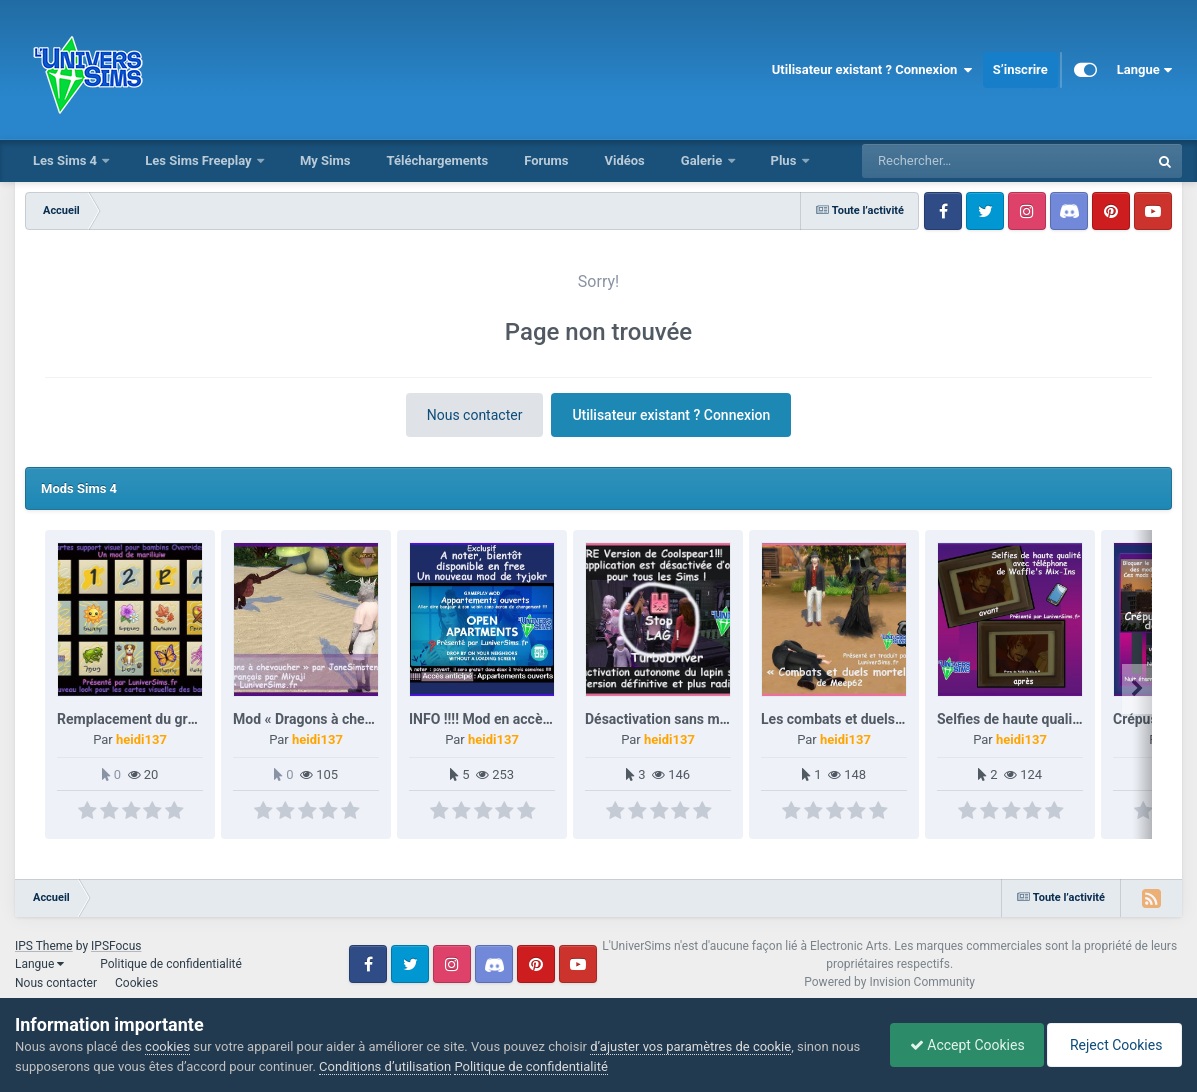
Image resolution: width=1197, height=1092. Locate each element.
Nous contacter (475, 415)
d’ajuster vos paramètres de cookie (690, 1046)
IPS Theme (44, 946)
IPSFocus (116, 946)
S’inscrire (1020, 69)
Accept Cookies (962, 1045)
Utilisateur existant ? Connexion (872, 70)
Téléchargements (437, 160)
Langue (1144, 70)
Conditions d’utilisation (417, 1066)
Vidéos (624, 160)
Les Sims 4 (66, 160)
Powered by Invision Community (889, 982)
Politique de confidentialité (171, 964)
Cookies (136, 983)
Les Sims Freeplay (200, 160)
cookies (167, 1046)
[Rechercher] (951, 161)
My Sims (325, 160)
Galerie (703, 160)
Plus (785, 160)
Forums (546, 160)
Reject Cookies (1113, 1045)
